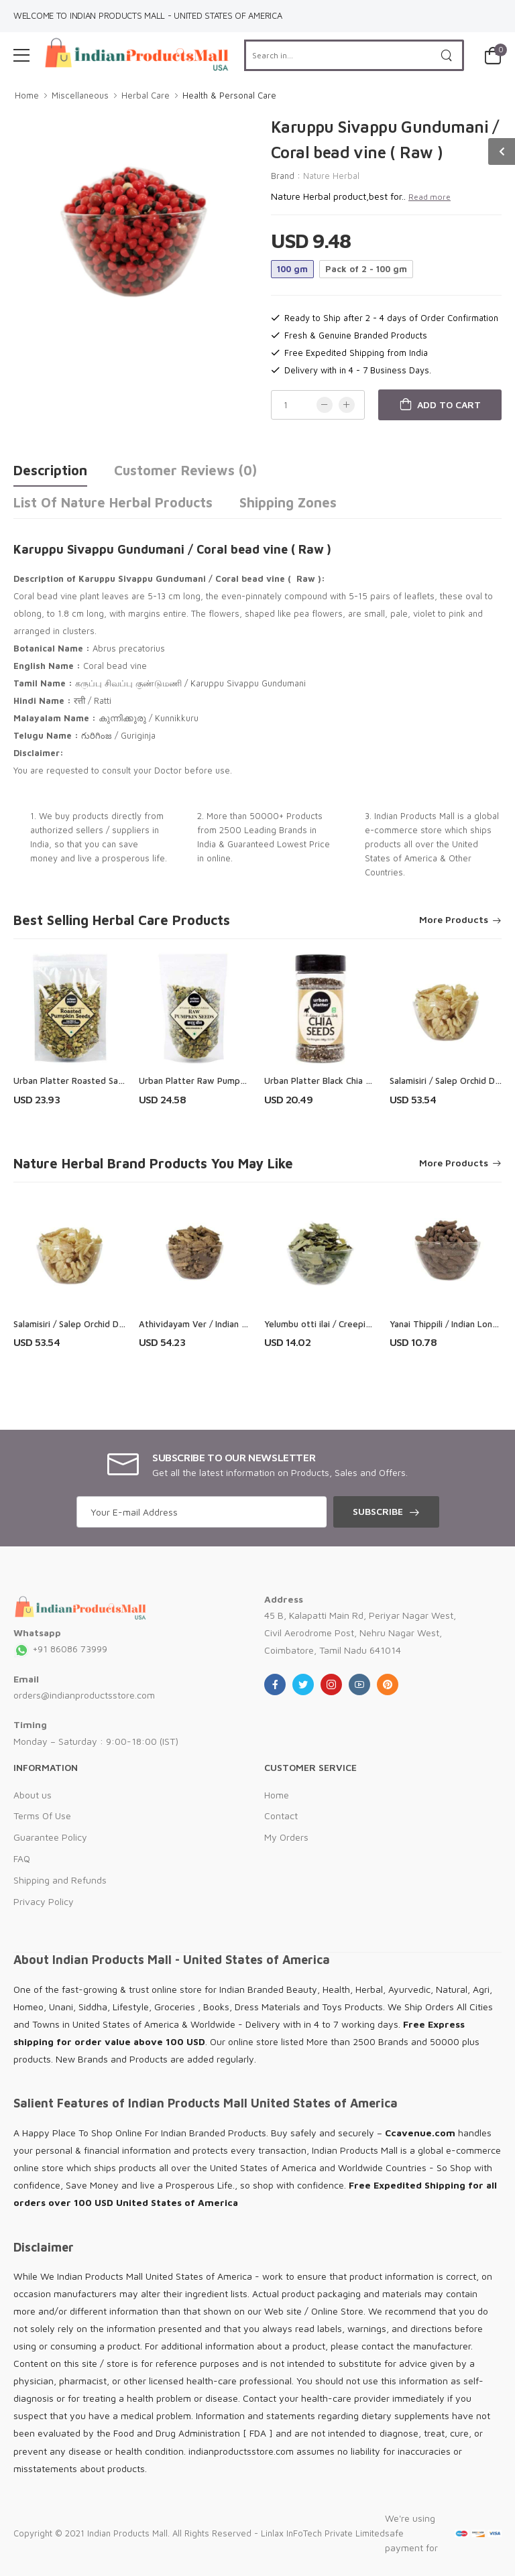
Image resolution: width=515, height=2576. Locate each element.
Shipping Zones (288, 502)
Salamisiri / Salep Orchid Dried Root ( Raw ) (100, 1323)
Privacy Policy (43, 1901)
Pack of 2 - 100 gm (366, 268)
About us (32, 1794)
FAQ (21, 1858)
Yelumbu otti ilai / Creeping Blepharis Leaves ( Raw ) (371, 1323)
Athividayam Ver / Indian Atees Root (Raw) (226, 1323)
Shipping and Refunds (60, 1880)
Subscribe (378, 1511)
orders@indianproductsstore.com (84, 1695)
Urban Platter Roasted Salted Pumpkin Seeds (106, 1080)
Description (50, 470)
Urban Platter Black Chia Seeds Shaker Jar (349, 1080)
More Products (453, 920)
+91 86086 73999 (60, 1648)
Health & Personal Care (229, 95)
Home (27, 95)
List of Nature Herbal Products (113, 502)
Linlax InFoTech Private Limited (323, 2533)
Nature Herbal (331, 175)
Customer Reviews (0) (185, 470)
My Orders (286, 1837)
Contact (281, 1815)
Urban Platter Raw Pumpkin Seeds (209, 1080)
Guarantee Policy (50, 1837)
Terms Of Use (42, 1815)
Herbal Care (145, 95)
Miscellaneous (80, 95)
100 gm (292, 268)
